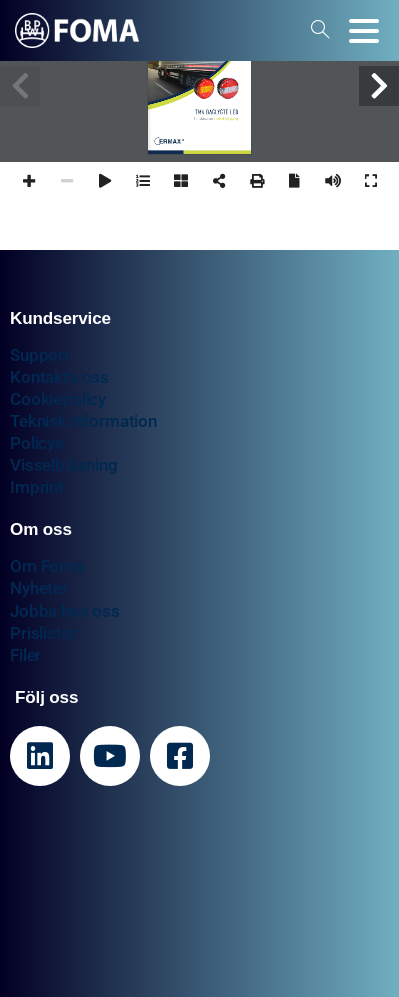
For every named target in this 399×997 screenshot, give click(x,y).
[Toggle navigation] (364, 31)
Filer (25, 655)
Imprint (37, 487)
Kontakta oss (59, 377)
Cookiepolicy (58, 399)
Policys (37, 443)
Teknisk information (83, 421)
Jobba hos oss (65, 611)
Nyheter (39, 588)
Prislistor (43, 633)
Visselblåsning (64, 465)
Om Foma (46, 566)
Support (40, 355)
